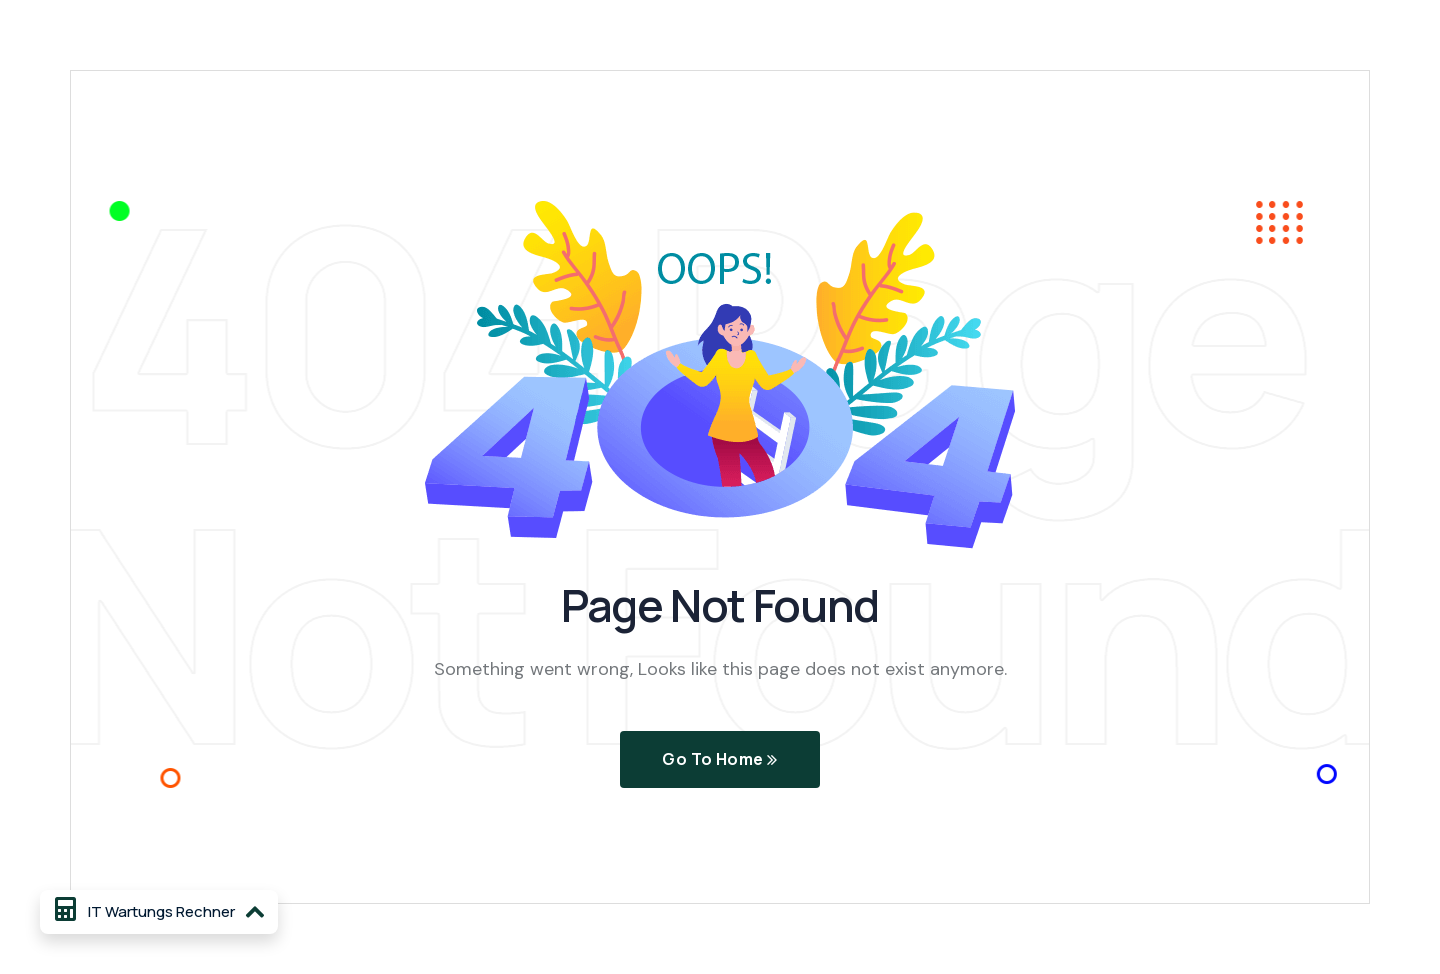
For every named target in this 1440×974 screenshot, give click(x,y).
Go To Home (720, 760)
